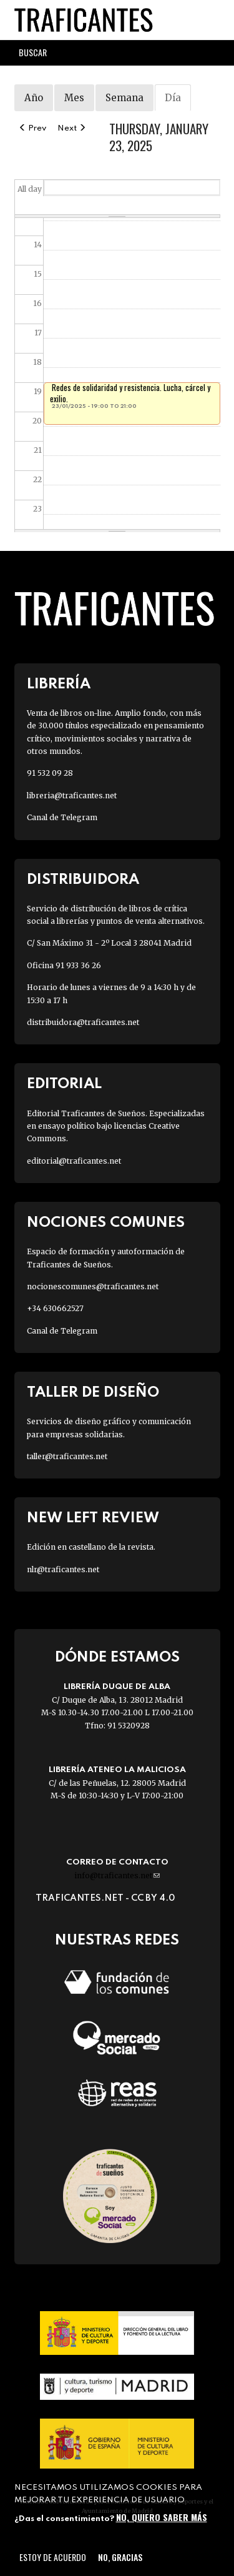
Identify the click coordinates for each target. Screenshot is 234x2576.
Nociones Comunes (106, 1223)
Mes (74, 98)
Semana (124, 98)
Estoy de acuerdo (52, 2557)
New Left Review (93, 1518)
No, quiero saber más (161, 2517)
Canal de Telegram (62, 817)
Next (71, 128)
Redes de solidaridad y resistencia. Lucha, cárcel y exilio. (130, 393)
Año (33, 98)
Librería (58, 684)
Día (178, 101)
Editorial (64, 1084)
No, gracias (120, 2557)
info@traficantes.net (117, 1875)
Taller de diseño (93, 1392)
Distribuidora (83, 880)
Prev (32, 128)
